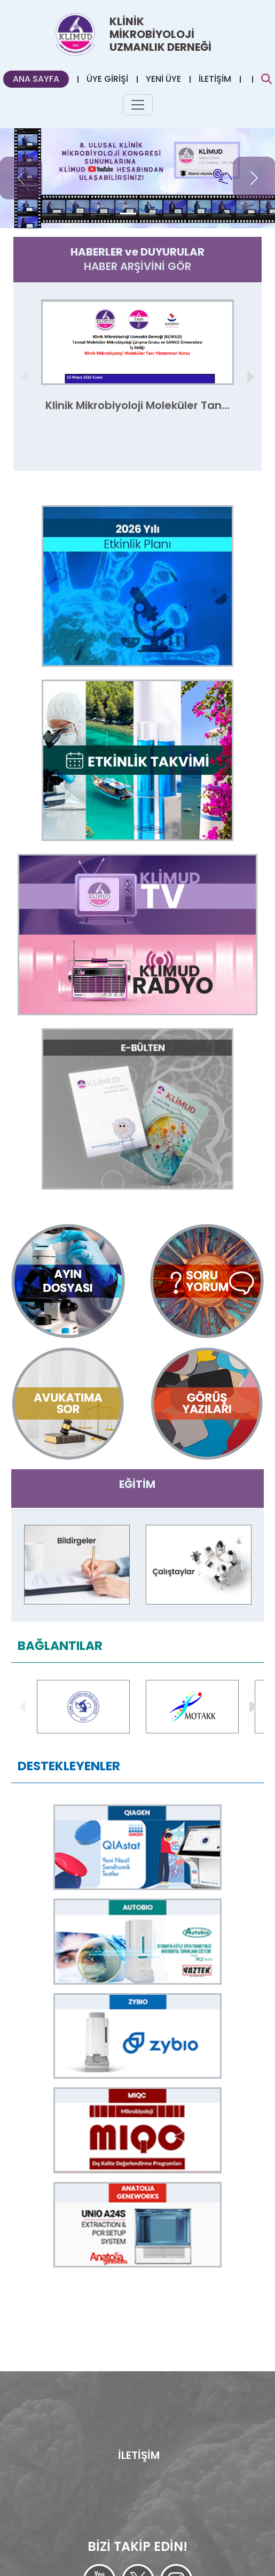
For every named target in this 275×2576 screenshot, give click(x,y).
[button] (249, 377)
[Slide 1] (147, 213)
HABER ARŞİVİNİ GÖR (137, 266)
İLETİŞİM (215, 79)
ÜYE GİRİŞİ (107, 79)
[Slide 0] (128, 213)
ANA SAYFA (36, 79)
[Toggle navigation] (138, 104)
